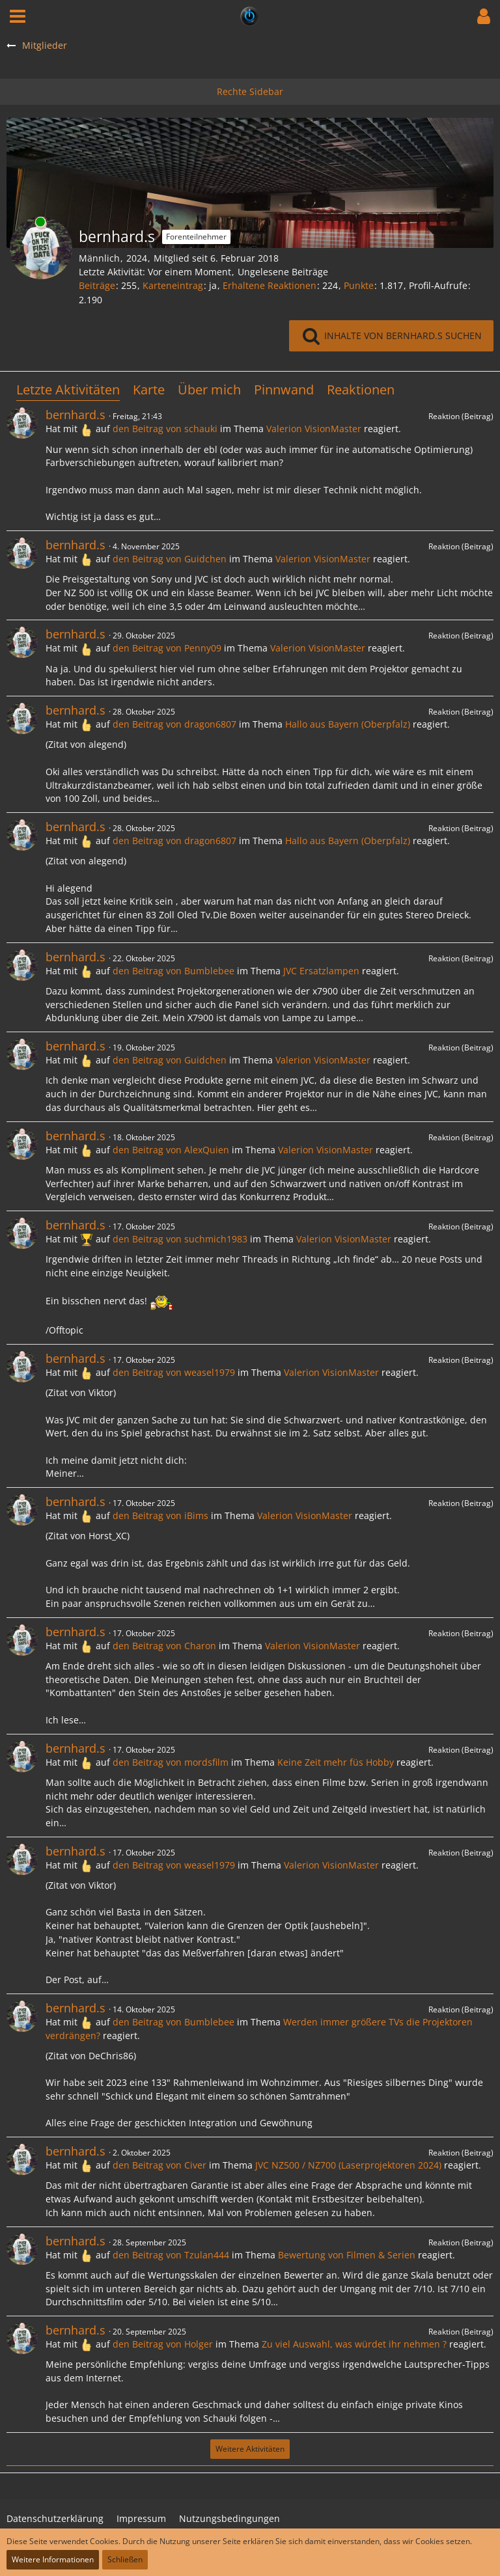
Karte (149, 389)
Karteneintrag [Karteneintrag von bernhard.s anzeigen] (173, 285)
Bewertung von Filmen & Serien (346, 2255)
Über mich (209, 389)
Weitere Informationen (53, 2559)
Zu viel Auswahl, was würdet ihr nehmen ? (354, 2344)
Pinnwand (284, 389)
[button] (18, 16)
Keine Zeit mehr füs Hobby (335, 1762)
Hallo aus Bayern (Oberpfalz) (347, 724)
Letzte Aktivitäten (68, 389)
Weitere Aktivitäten (250, 2448)
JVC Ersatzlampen (321, 971)
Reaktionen (361, 389)
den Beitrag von (165, 428)
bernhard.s (75, 414)
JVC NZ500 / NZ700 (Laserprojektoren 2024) (348, 2165)
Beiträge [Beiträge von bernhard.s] (97, 285)
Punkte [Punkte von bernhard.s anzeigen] (359, 285)
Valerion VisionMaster (313, 428)
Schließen (125, 2559)
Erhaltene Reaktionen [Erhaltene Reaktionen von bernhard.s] (269, 285)
